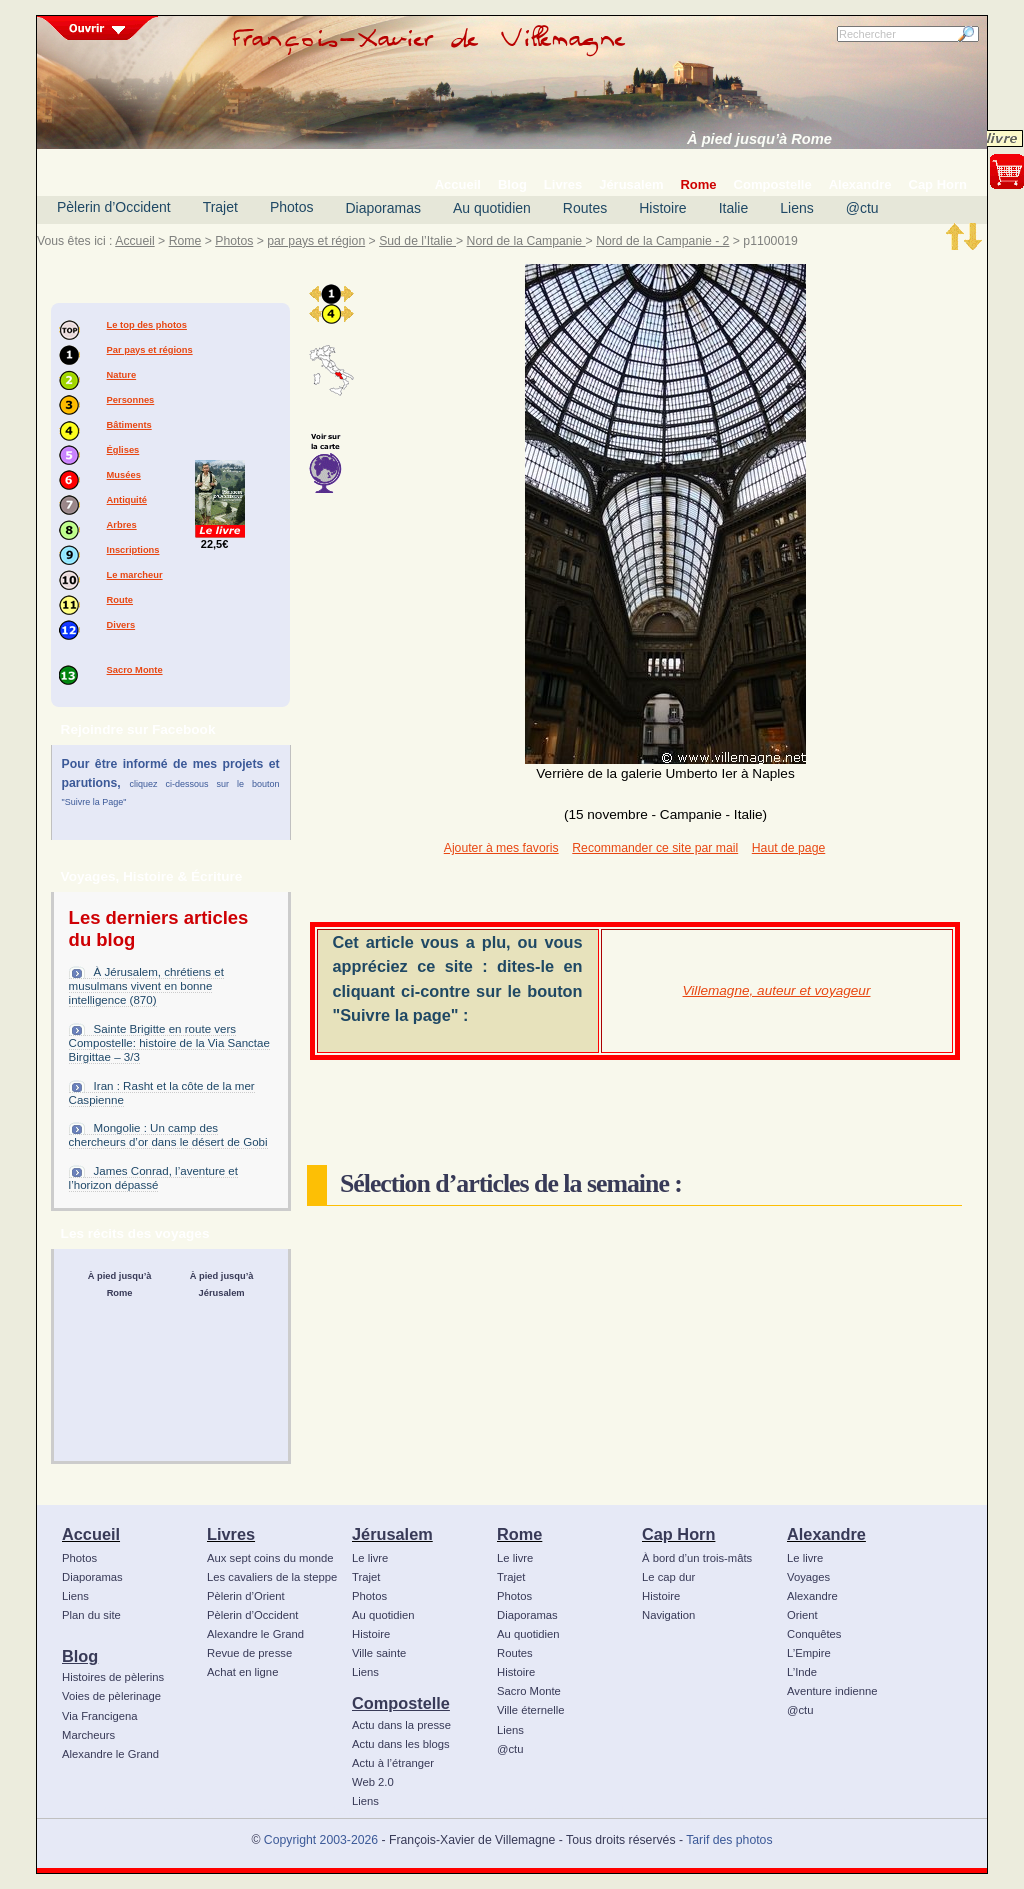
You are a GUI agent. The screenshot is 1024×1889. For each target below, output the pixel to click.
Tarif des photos (729, 1840)
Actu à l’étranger (393, 1763)
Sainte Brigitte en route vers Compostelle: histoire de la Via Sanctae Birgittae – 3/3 (169, 1043)
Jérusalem (392, 1534)
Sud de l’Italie (417, 241)
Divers (121, 625)
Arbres (122, 525)
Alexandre (826, 1534)
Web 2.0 (373, 1782)
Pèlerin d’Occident (114, 207)
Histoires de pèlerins (113, 1677)
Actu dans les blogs (401, 1744)
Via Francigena (100, 1716)
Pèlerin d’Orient (246, 1596)
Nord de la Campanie (526, 241)
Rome (185, 241)
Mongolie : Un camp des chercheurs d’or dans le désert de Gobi (168, 1135)
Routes (585, 208)
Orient (802, 1615)
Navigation (668, 1615)
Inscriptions (133, 550)
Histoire (662, 208)
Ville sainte (379, 1653)
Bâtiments (129, 425)
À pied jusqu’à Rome (759, 139)
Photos (292, 207)
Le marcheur (135, 575)
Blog (80, 1656)
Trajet (220, 207)
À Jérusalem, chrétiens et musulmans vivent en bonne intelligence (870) (146, 986)
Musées (124, 475)
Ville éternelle (530, 1710)
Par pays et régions (150, 350)
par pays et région (316, 241)
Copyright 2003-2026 (321, 1840)
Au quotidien (492, 208)
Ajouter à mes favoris (501, 848)
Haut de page (788, 848)
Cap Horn (678, 1534)
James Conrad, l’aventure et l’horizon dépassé (153, 1178)
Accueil (134, 241)
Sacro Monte (135, 670)
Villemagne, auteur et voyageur (777, 990)
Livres (231, 1534)
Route (120, 600)
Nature (122, 375)
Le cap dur (668, 1577)
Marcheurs (88, 1735)
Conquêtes (814, 1634)
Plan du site (91, 1615)
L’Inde (802, 1672)
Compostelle (401, 1703)
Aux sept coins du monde (270, 1558)
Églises (123, 450)
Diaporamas (383, 208)
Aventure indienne (832, 1691)
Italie (734, 208)
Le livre (370, 1558)
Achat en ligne (242, 1672)
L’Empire (809, 1653)
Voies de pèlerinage (111, 1696)
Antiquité (127, 500)
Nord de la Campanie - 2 (662, 241)
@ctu (862, 208)
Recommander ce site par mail (655, 848)
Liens (796, 208)
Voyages (808, 1577)
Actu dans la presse (401, 1725)
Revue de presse (249, 1653)
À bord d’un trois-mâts (697, 1558)
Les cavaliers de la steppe (272, 1577)
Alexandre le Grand (110, 1754)
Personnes (131, 400)
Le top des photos (147, 325)
